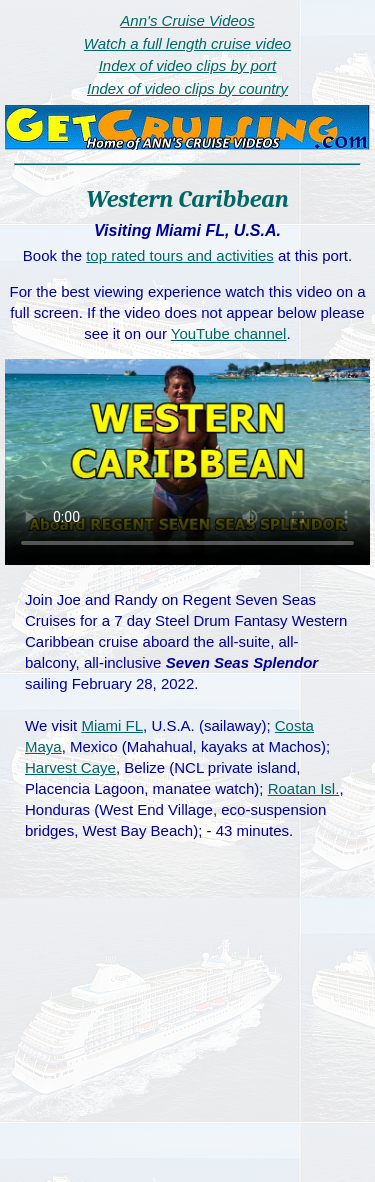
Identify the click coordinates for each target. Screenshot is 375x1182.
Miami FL (112, 725)
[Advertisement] (188, 1032)
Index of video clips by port (188, 65)
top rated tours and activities (180, 255)
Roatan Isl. (304, 788)
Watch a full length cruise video (187, 43)
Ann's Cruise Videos (187, 20)
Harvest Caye (70, 767)
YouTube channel (229, 333)
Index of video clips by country (187, 88)
